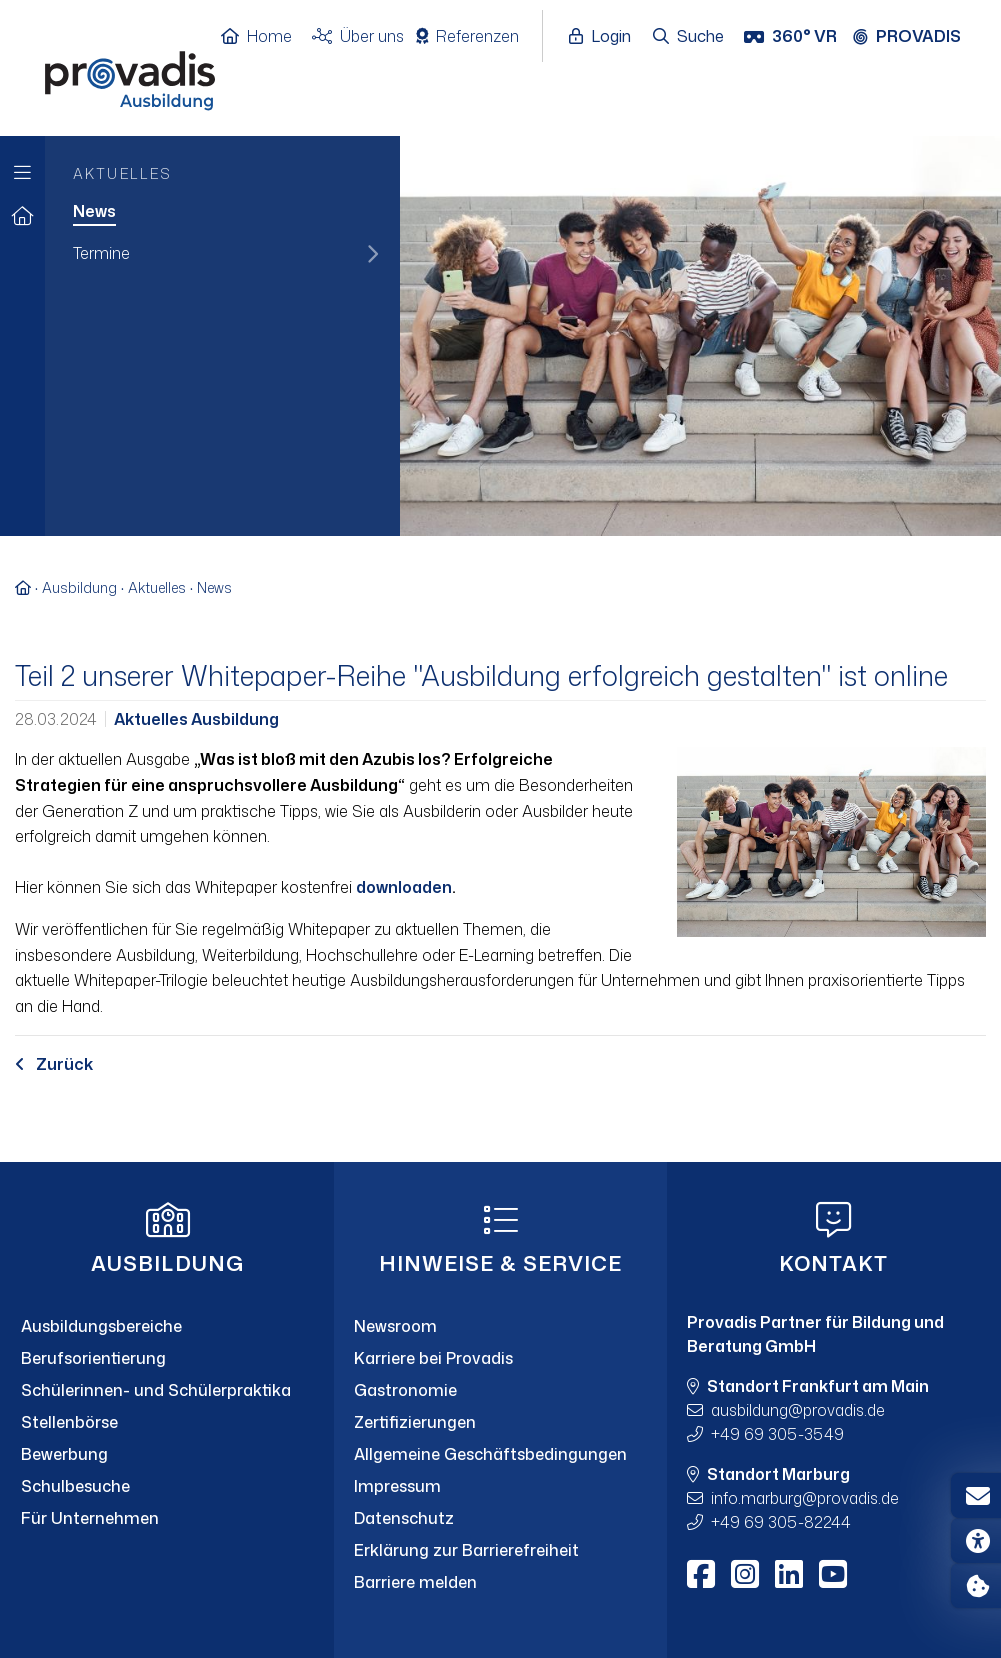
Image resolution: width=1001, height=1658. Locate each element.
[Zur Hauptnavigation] (22, 167)
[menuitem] (222, 213)
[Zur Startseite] (22, 216)
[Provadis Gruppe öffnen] (917, 37)
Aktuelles (157, 587)
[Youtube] (833, 1574)
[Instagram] (745, 1574)
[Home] (266, 37)
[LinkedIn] (789, 1574)
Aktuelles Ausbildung (196, 719)
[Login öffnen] (605, 37)
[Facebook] (701, 1574)
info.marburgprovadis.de (805, 1498)
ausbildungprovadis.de (798, 1410)
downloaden (404, 887)
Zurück (54, 1064)
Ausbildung (79, 587)
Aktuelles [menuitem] (122, 173)
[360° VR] (792, 37)
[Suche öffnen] (689, 37)
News (214, 587)
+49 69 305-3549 (777, 1434)
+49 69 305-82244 (781, 1522)
